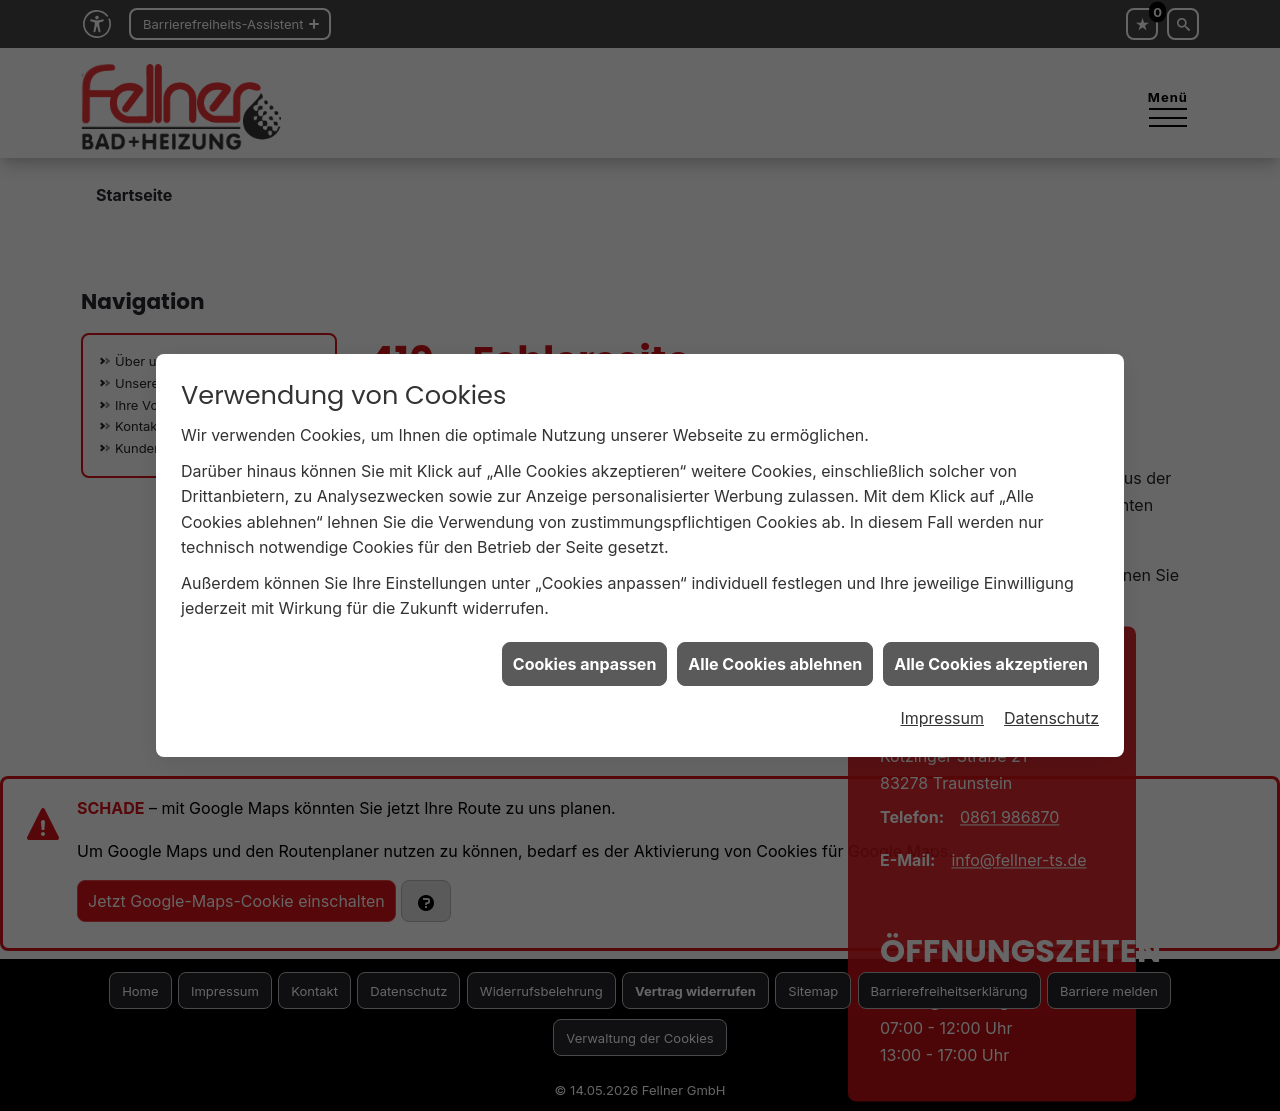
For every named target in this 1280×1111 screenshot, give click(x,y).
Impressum (942, 704)
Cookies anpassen (585, 650)
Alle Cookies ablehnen (775, 650)
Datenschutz (1051, 704)
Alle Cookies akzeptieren (991, 650)
